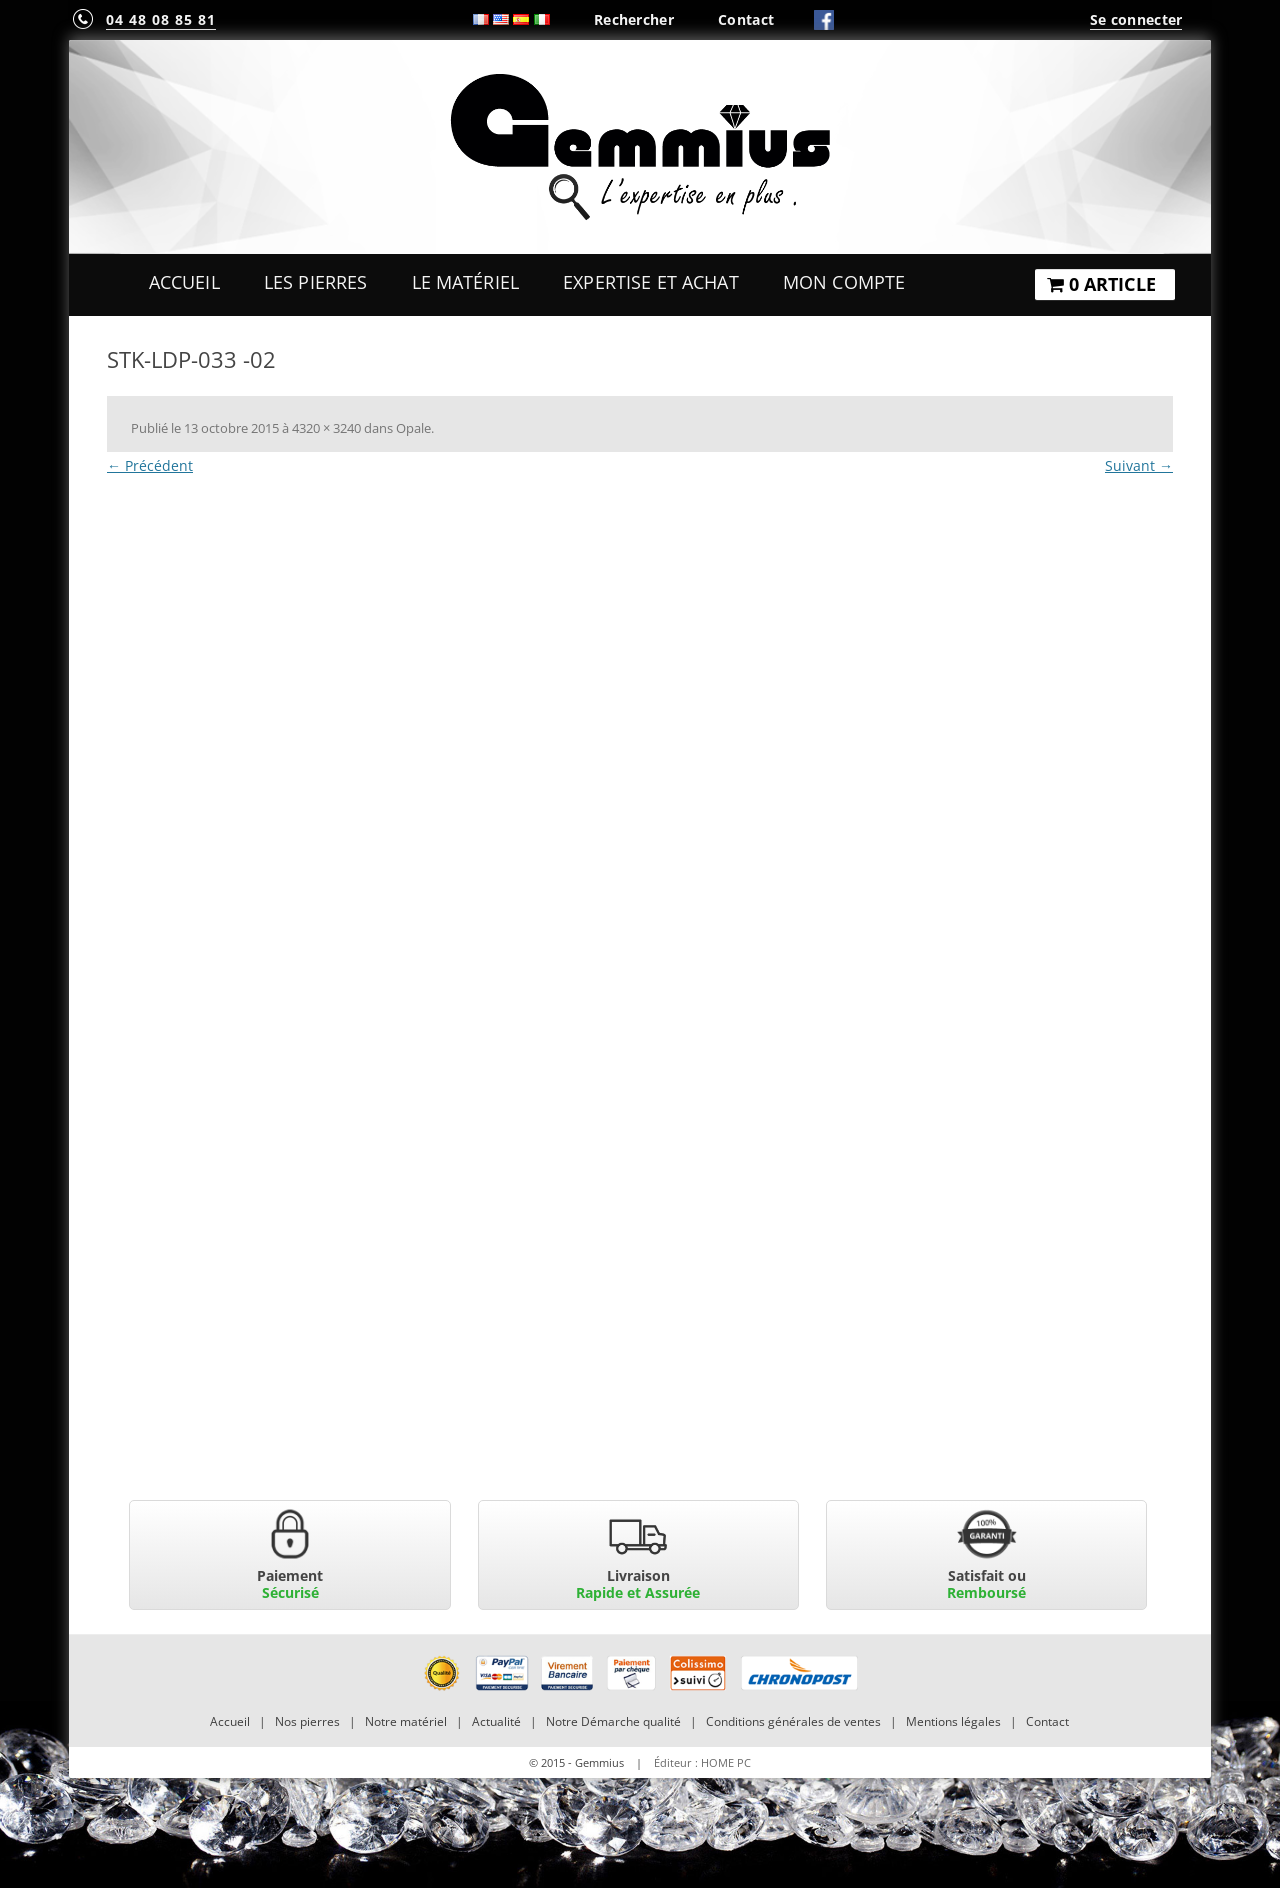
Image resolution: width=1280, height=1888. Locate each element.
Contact (746, 19)
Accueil (184, 282)
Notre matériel (406, 1721)
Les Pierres (316, 282)
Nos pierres (307, 1721)
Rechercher (634, 19)
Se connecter (1136, 19)
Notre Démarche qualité (613, 1721)
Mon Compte (844, 282)
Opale (413, 428)
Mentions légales (953, 1721)
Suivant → (1139, 465)
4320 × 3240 (326, 428)
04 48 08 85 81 (161, 19)
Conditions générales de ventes (793, 1721)
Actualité (496, 1721)
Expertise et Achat (651, 282)
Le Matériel (466, 282)
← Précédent (150, 465)
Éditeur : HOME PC (702, 1762)
